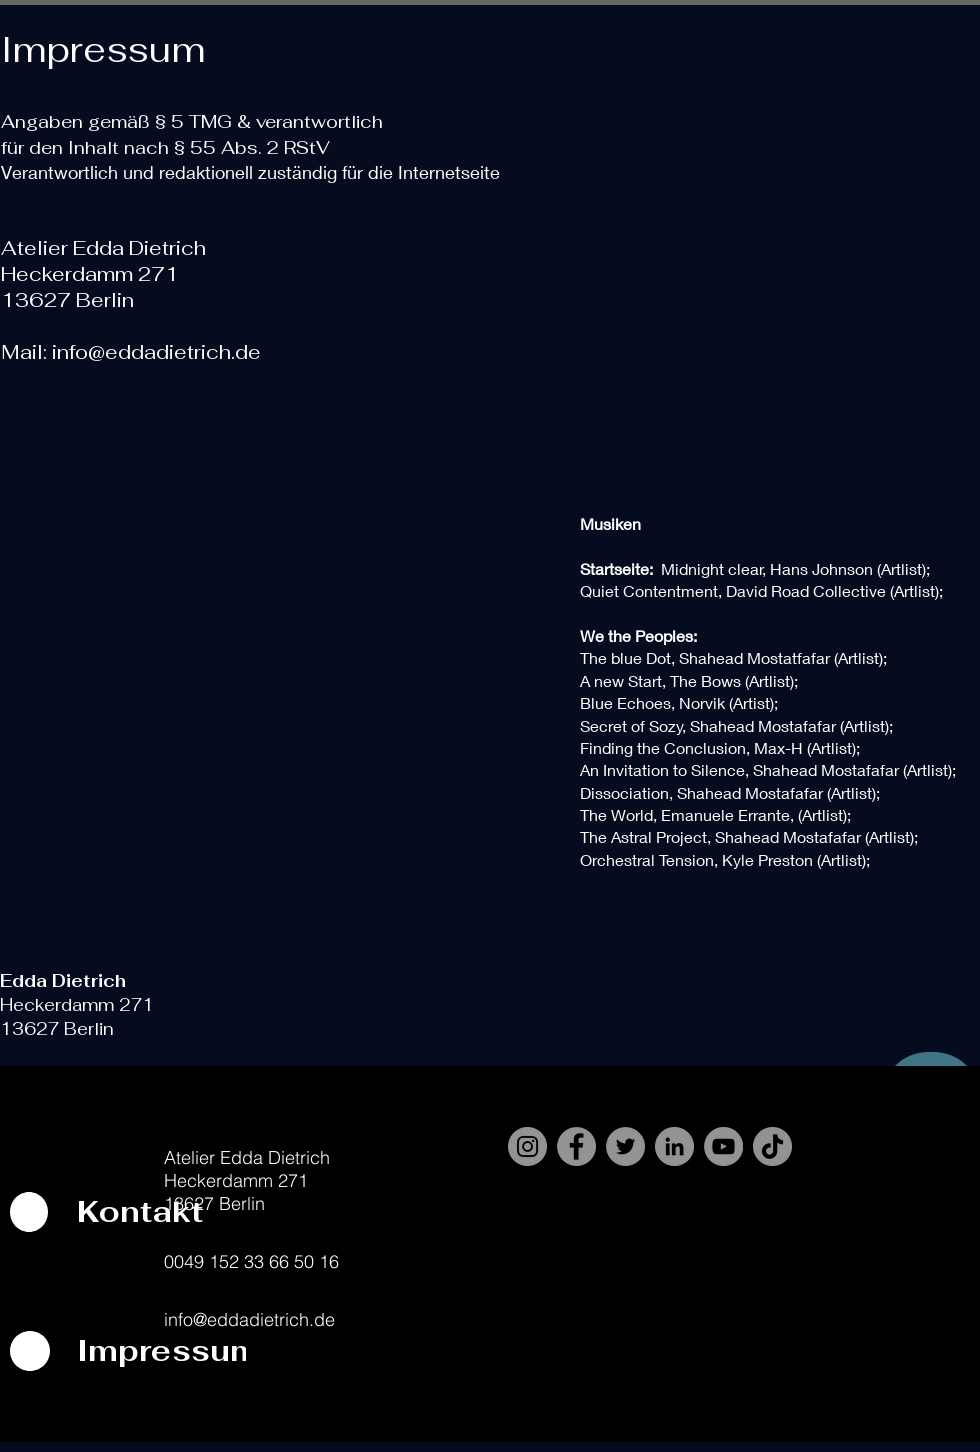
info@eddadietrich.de (156, 352)
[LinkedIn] (674, 1146)
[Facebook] (576, 1146)
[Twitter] (625, 1146)
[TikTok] (772, 1146)
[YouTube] (723, 1146)
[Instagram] (527, 1146)
